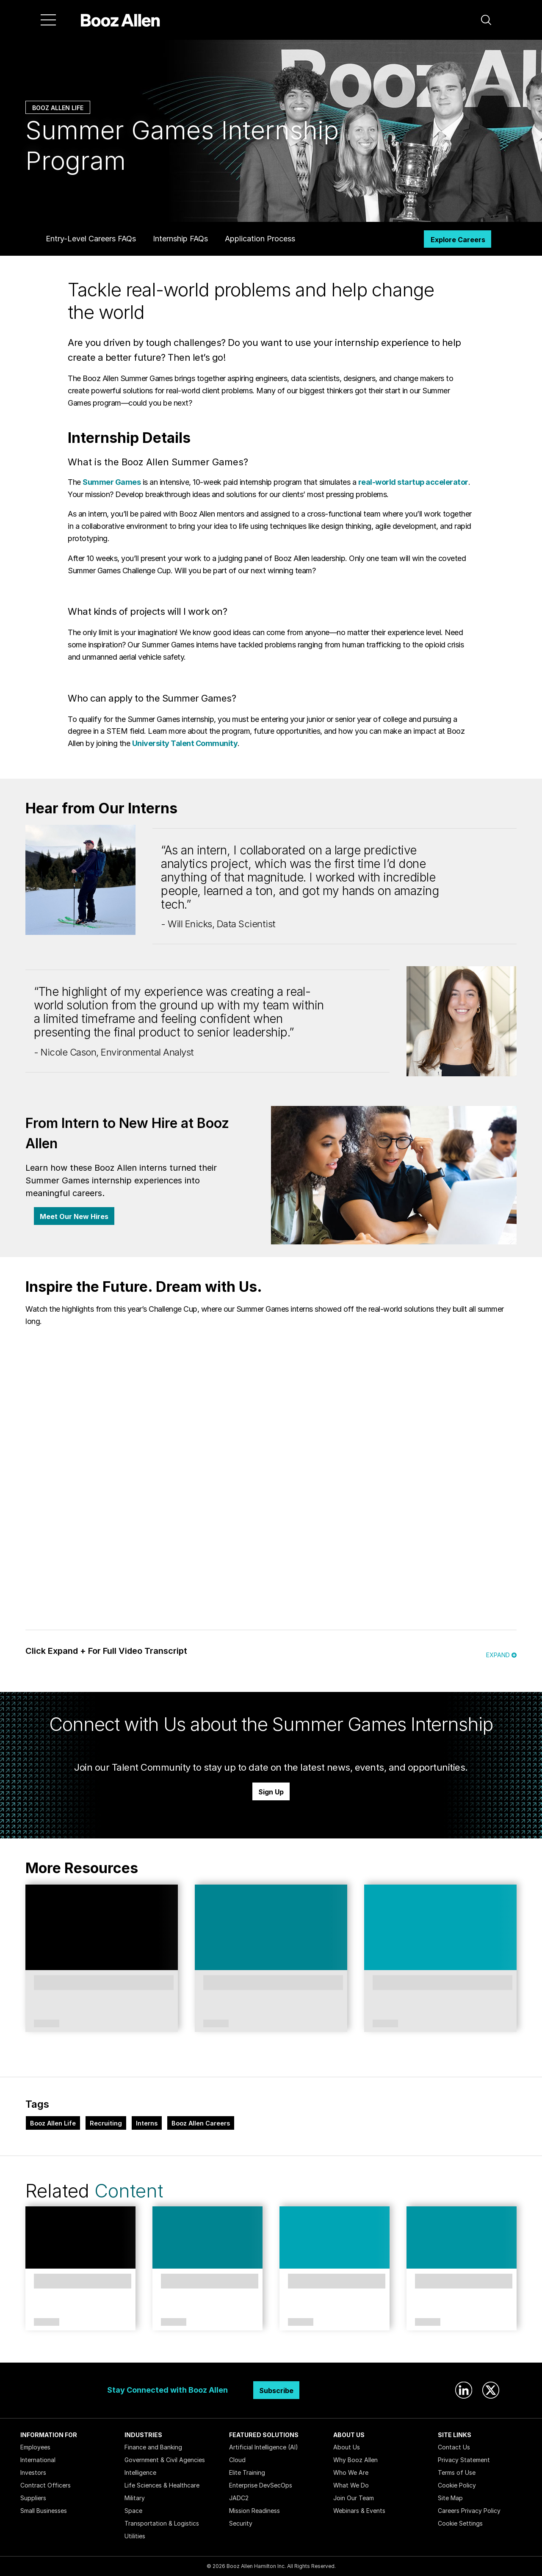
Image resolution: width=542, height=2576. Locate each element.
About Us (346, 2447)
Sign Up (271, 1792)
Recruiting (106, 2123)
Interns (147, 2123)
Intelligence (140, 2472)
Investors (33, 2472)
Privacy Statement (464, 2459)
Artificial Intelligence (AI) (263, 2447)
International (37, 2459)
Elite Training (247, 2472)
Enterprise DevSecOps (260, 2485)
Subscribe (276, 2390)
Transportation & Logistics (161, 2523)
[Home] (120, 20)
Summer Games (112, 482)
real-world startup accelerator (413, 482)
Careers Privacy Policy (469, 2510)
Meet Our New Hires (74, 1216)
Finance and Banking (153, 2447)
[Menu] (48, 20)
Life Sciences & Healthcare (161, 2485)
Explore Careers (458, 239)
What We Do (351, 2485)
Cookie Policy (457, 2485)
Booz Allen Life (57, 107)
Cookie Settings (460, 2523)
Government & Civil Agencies (164, 2459)
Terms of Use (457, 2472)
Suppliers (33, 2497)
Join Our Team (353, 2497)
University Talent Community (185, 743)
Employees (35, 2447)
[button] (486, 20)
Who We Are (350, 2472)
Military (134, 2497)
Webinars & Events (359, 2510)
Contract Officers (45, 2485)
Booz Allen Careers (200, 2123)
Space (133, 2510)
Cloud (237, 2459)
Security (240, 2523)
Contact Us (454, 2447)
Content (128, 2190)
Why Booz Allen (355, 2459)
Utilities (134, 2536)
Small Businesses (43, 2510)
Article (216, 2023)
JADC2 (239, 2497)
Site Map (450, 2497)
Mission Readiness (254, 2510)
